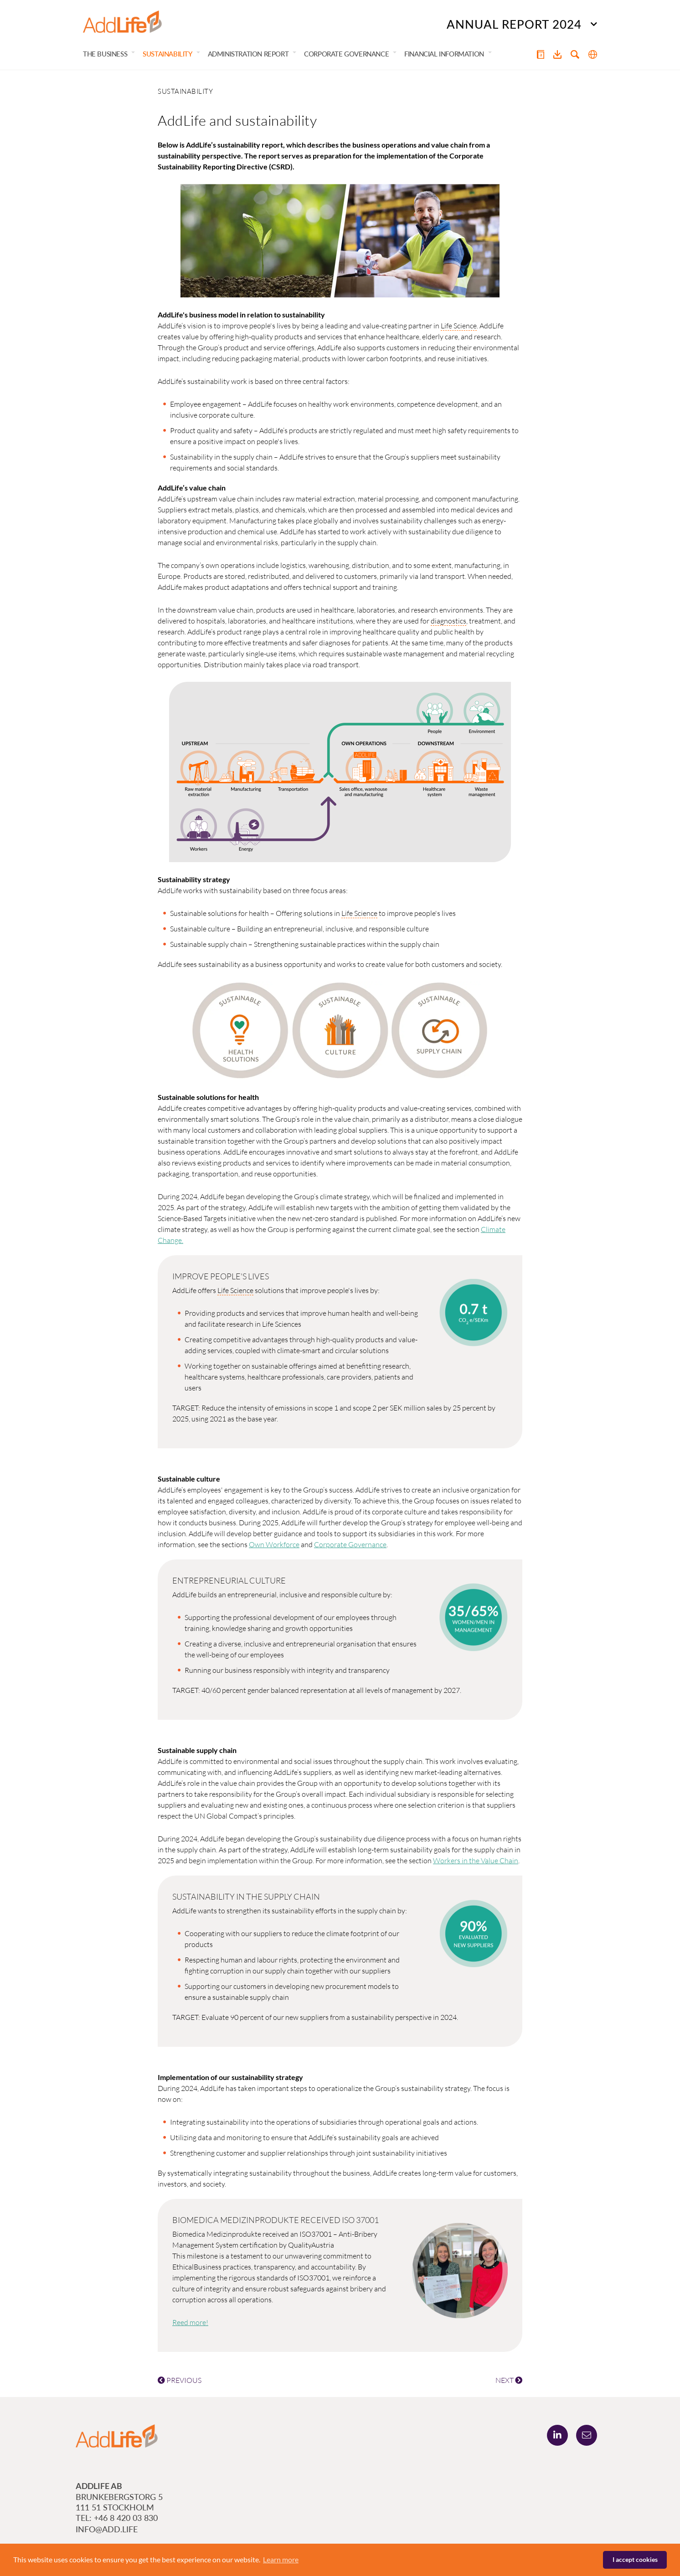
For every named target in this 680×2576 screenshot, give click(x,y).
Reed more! (190, 2322)
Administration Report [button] (248, 54)
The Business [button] (105, 54)
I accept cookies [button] (635, 2559)
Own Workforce (274, 1544)
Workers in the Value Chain (475, 1860)
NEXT (508, 2380)
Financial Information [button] (444, 54)
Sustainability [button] (167, 54)
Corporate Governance (350, 1544)
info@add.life (107, 2529)
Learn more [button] (281, 2559)
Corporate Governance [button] (346, 54)
